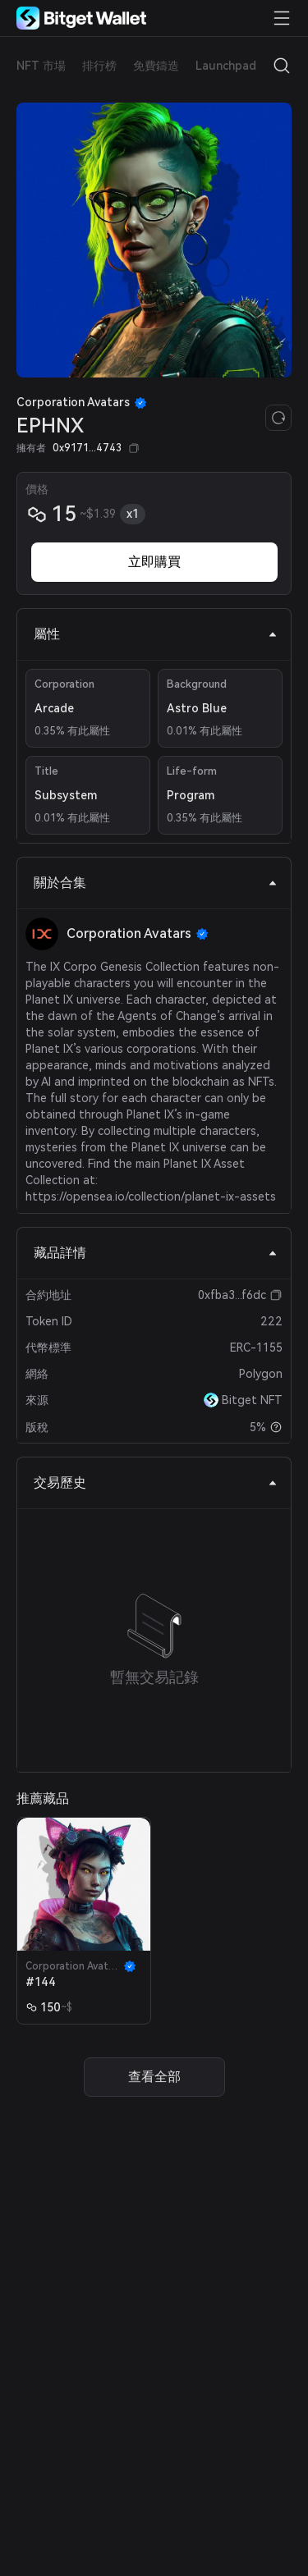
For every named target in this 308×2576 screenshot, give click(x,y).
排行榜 (99, 65)
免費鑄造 (156, 65)
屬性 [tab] (156, 634)
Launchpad (225, 65)
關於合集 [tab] (156, 882)
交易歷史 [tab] (156, 1482)
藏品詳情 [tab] (156, 1253)
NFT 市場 (41, 65)
